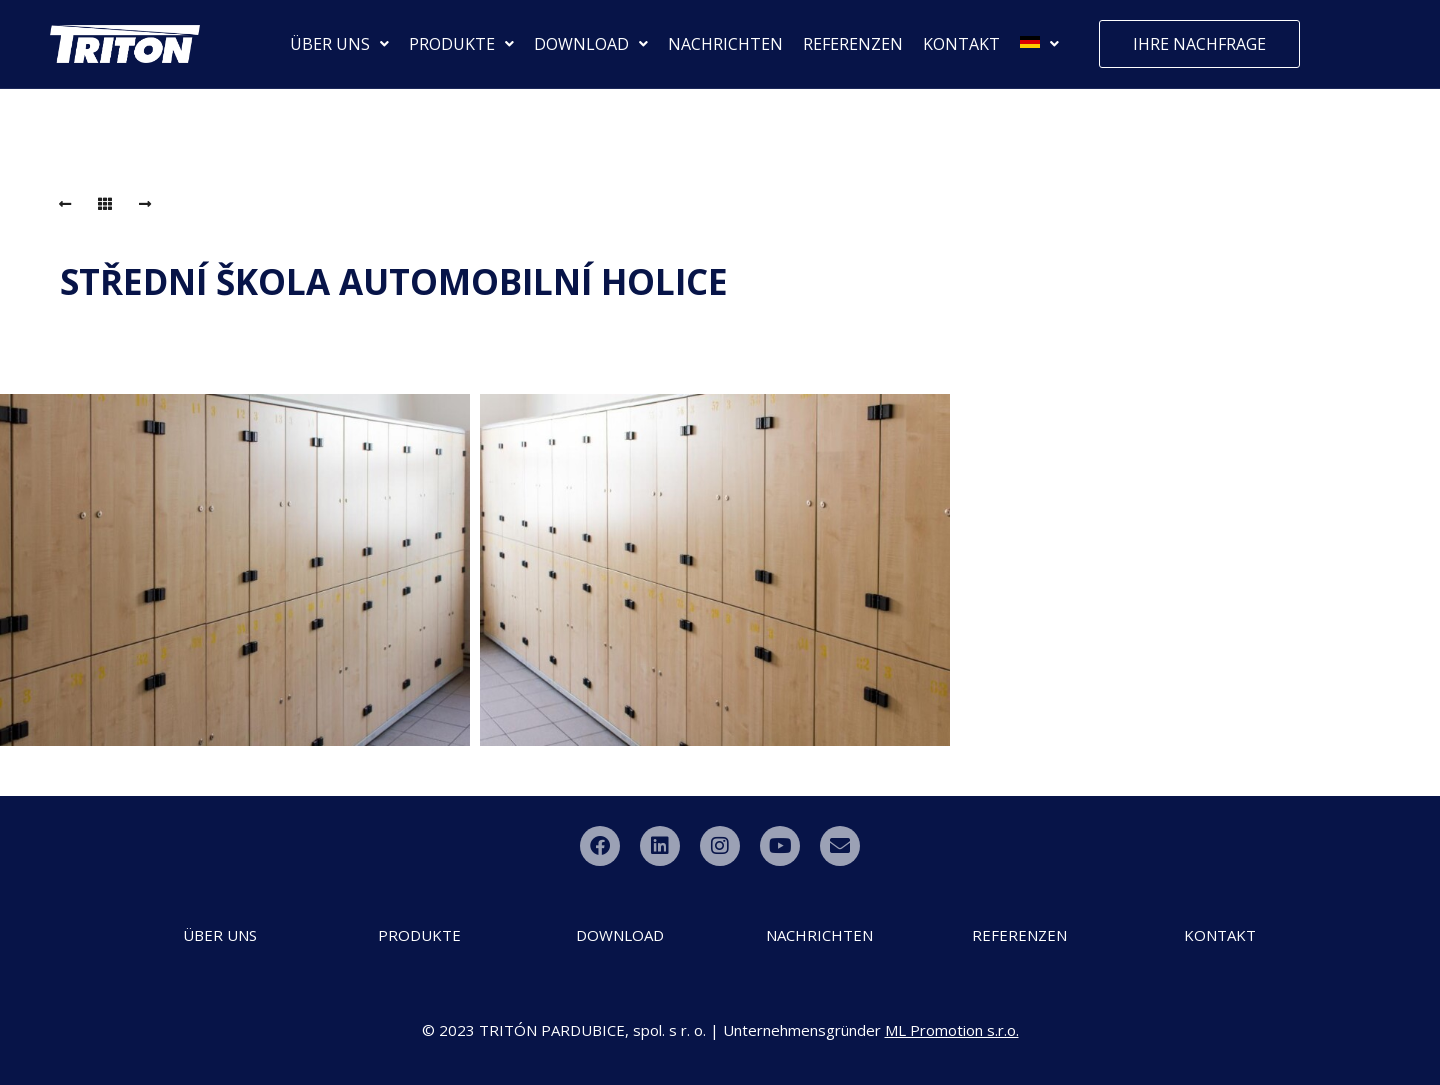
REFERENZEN (853, 44)
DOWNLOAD (591, 44)
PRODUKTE (461, 44)
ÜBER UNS (339, 44)
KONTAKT (961, 44)
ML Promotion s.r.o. (952, 1030)
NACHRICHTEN (725, 44)
